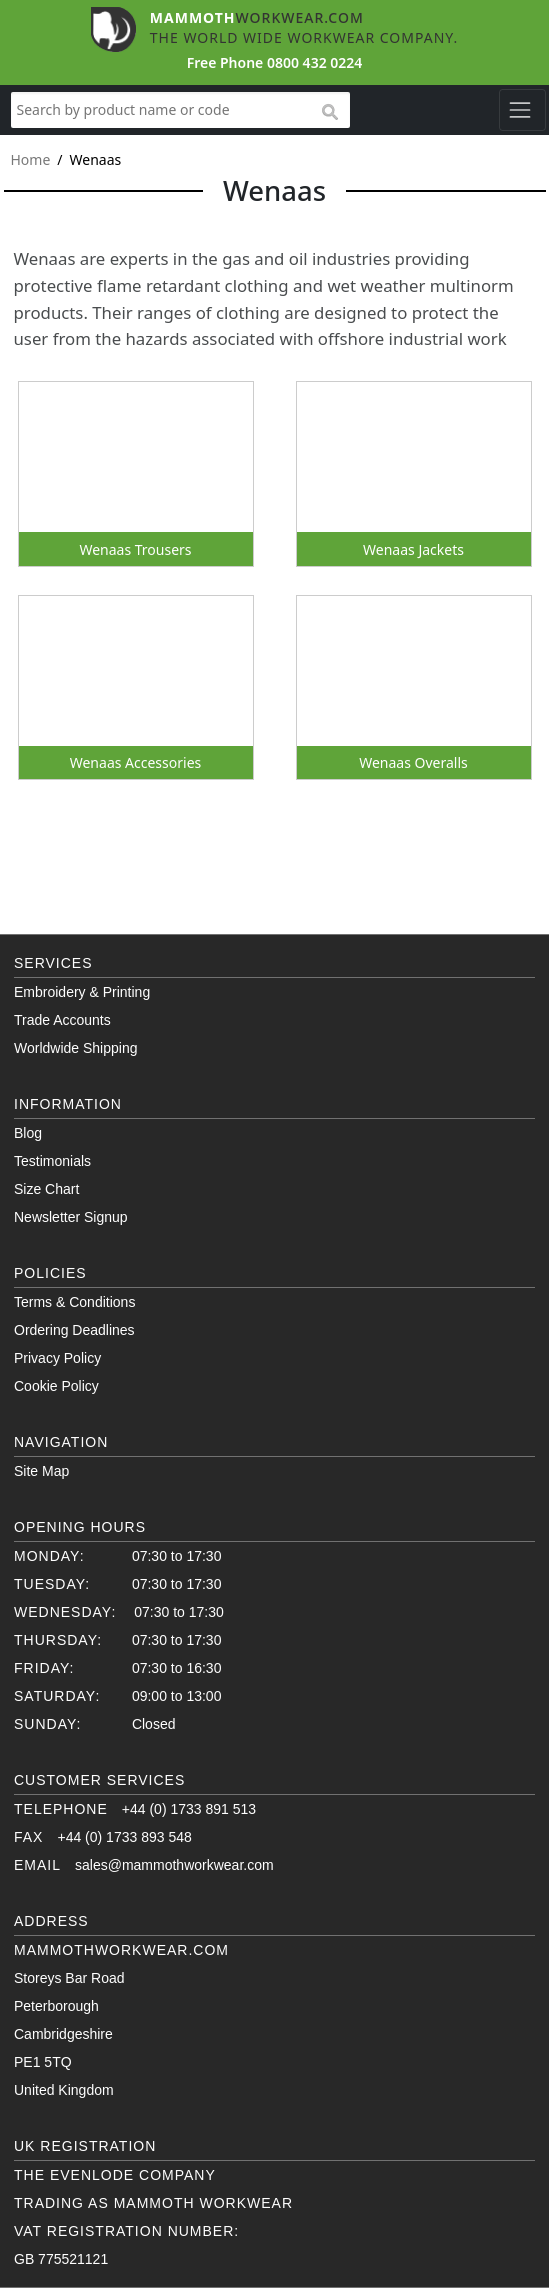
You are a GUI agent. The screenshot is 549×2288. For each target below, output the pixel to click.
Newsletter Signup (71, 1217)
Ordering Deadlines (74, 1330)
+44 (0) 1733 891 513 (189, 1809)
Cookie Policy (56, 1386)
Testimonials (52, 1161)
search (329, 113)
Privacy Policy (57, 1358)
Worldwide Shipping (75, 1048)
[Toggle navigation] (522, 110)
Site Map (41, 1471)
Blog (28, 1133)
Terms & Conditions (74, 1302)
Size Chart (46, 1189)
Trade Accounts (62, 1020)
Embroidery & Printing (82, 992)
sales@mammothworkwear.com (174, 1865)
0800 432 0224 (314, 62)
